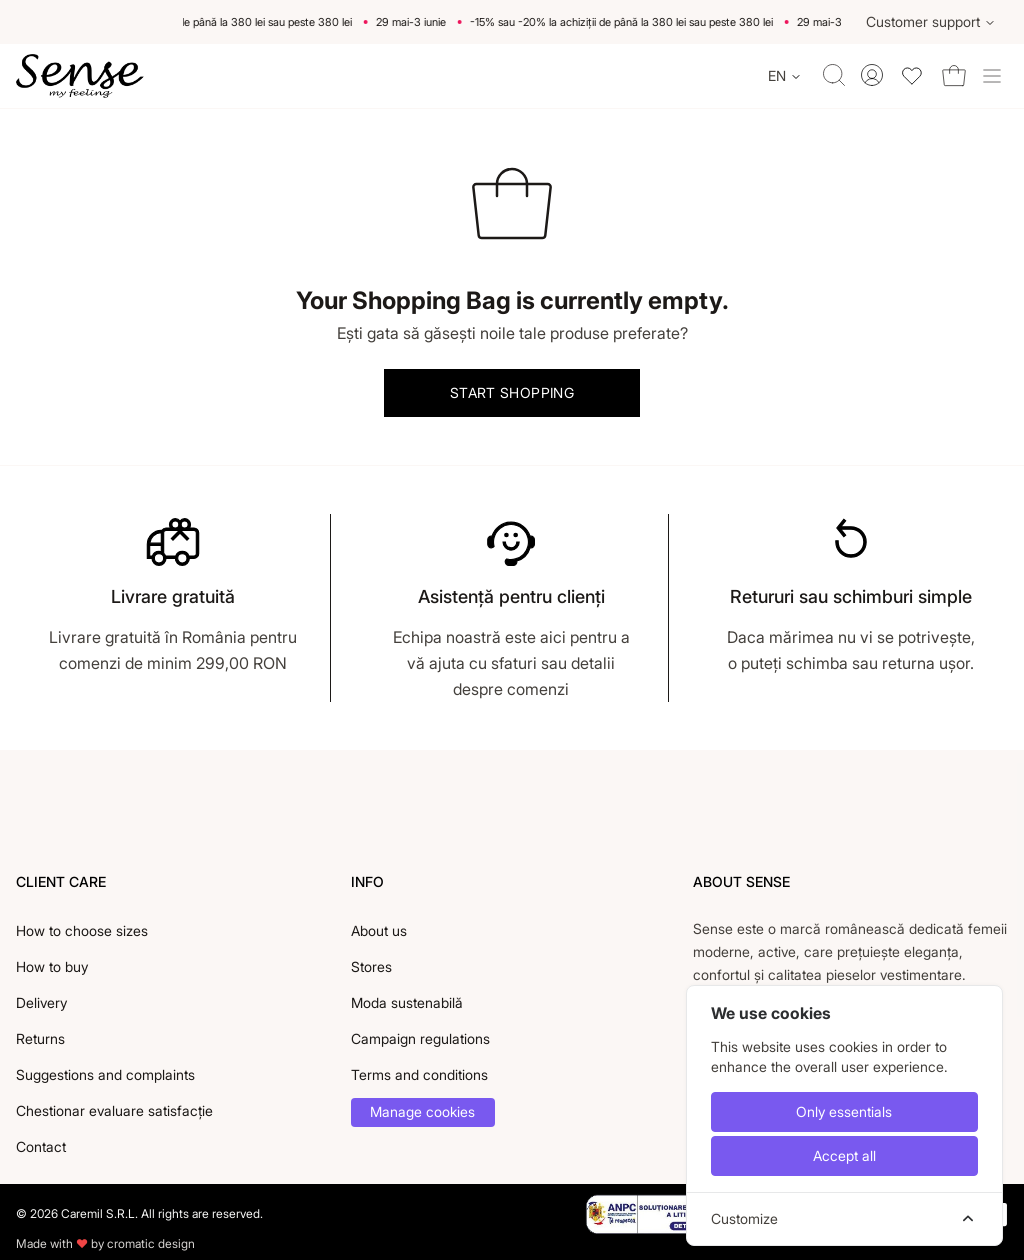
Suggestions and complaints (105, 1074)
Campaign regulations (420, 1038)
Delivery (41, 1002)
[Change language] (785, 76)
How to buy (52, 966)
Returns (40, 1038)
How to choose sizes (82, 930)
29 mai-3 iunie (417, 22)
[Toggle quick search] (834, 75)
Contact (41, 1146)
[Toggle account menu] (872, 75)
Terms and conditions (419, 1074)
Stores (371, 966)
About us (379, 930)
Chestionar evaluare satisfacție (114, 1110)
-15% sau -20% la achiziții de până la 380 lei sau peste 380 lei (206, 22)
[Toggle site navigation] (992, 76)
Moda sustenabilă (407, 1002)
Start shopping (512, 392)
